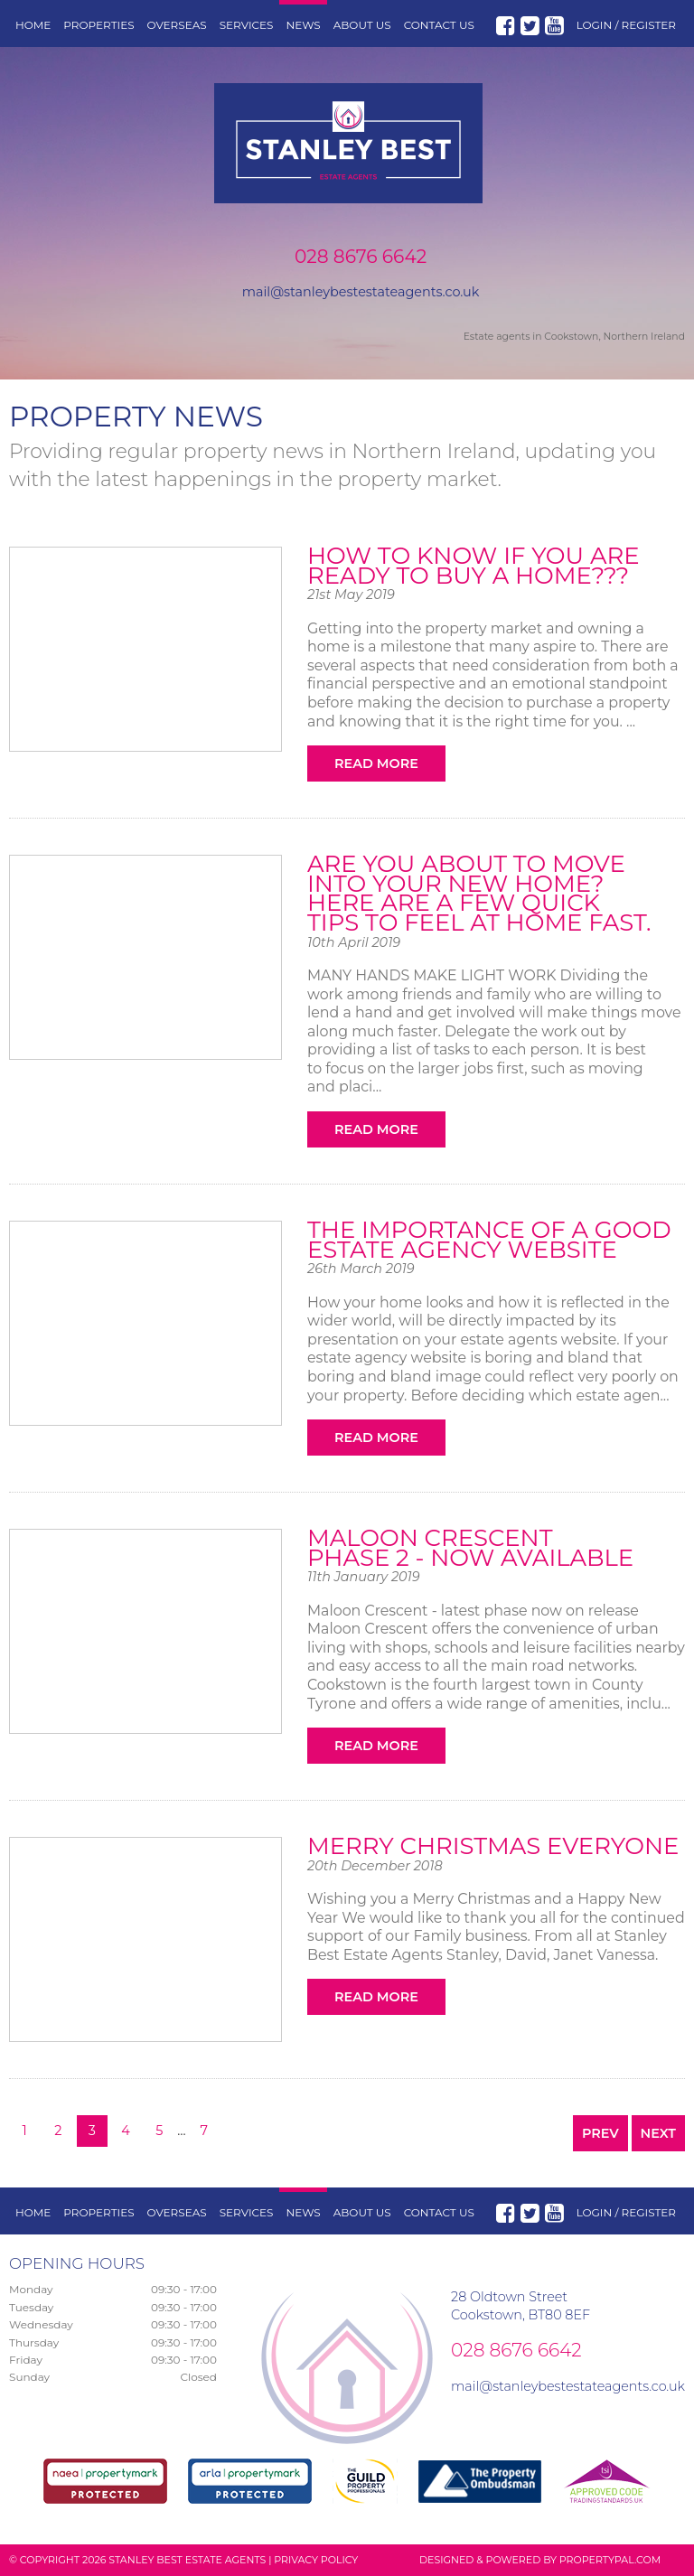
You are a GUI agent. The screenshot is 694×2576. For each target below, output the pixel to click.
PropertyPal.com (610, 2559)
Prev (600, 2133)
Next (658, 2133)
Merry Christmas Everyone (493, 1845)
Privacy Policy (316, 2559)
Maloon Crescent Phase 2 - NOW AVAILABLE (470, 1547)
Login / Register (626, 25)
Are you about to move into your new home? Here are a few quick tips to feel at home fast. (479, 893)
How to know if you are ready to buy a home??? (473, 565)
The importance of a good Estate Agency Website (489, 1239)
